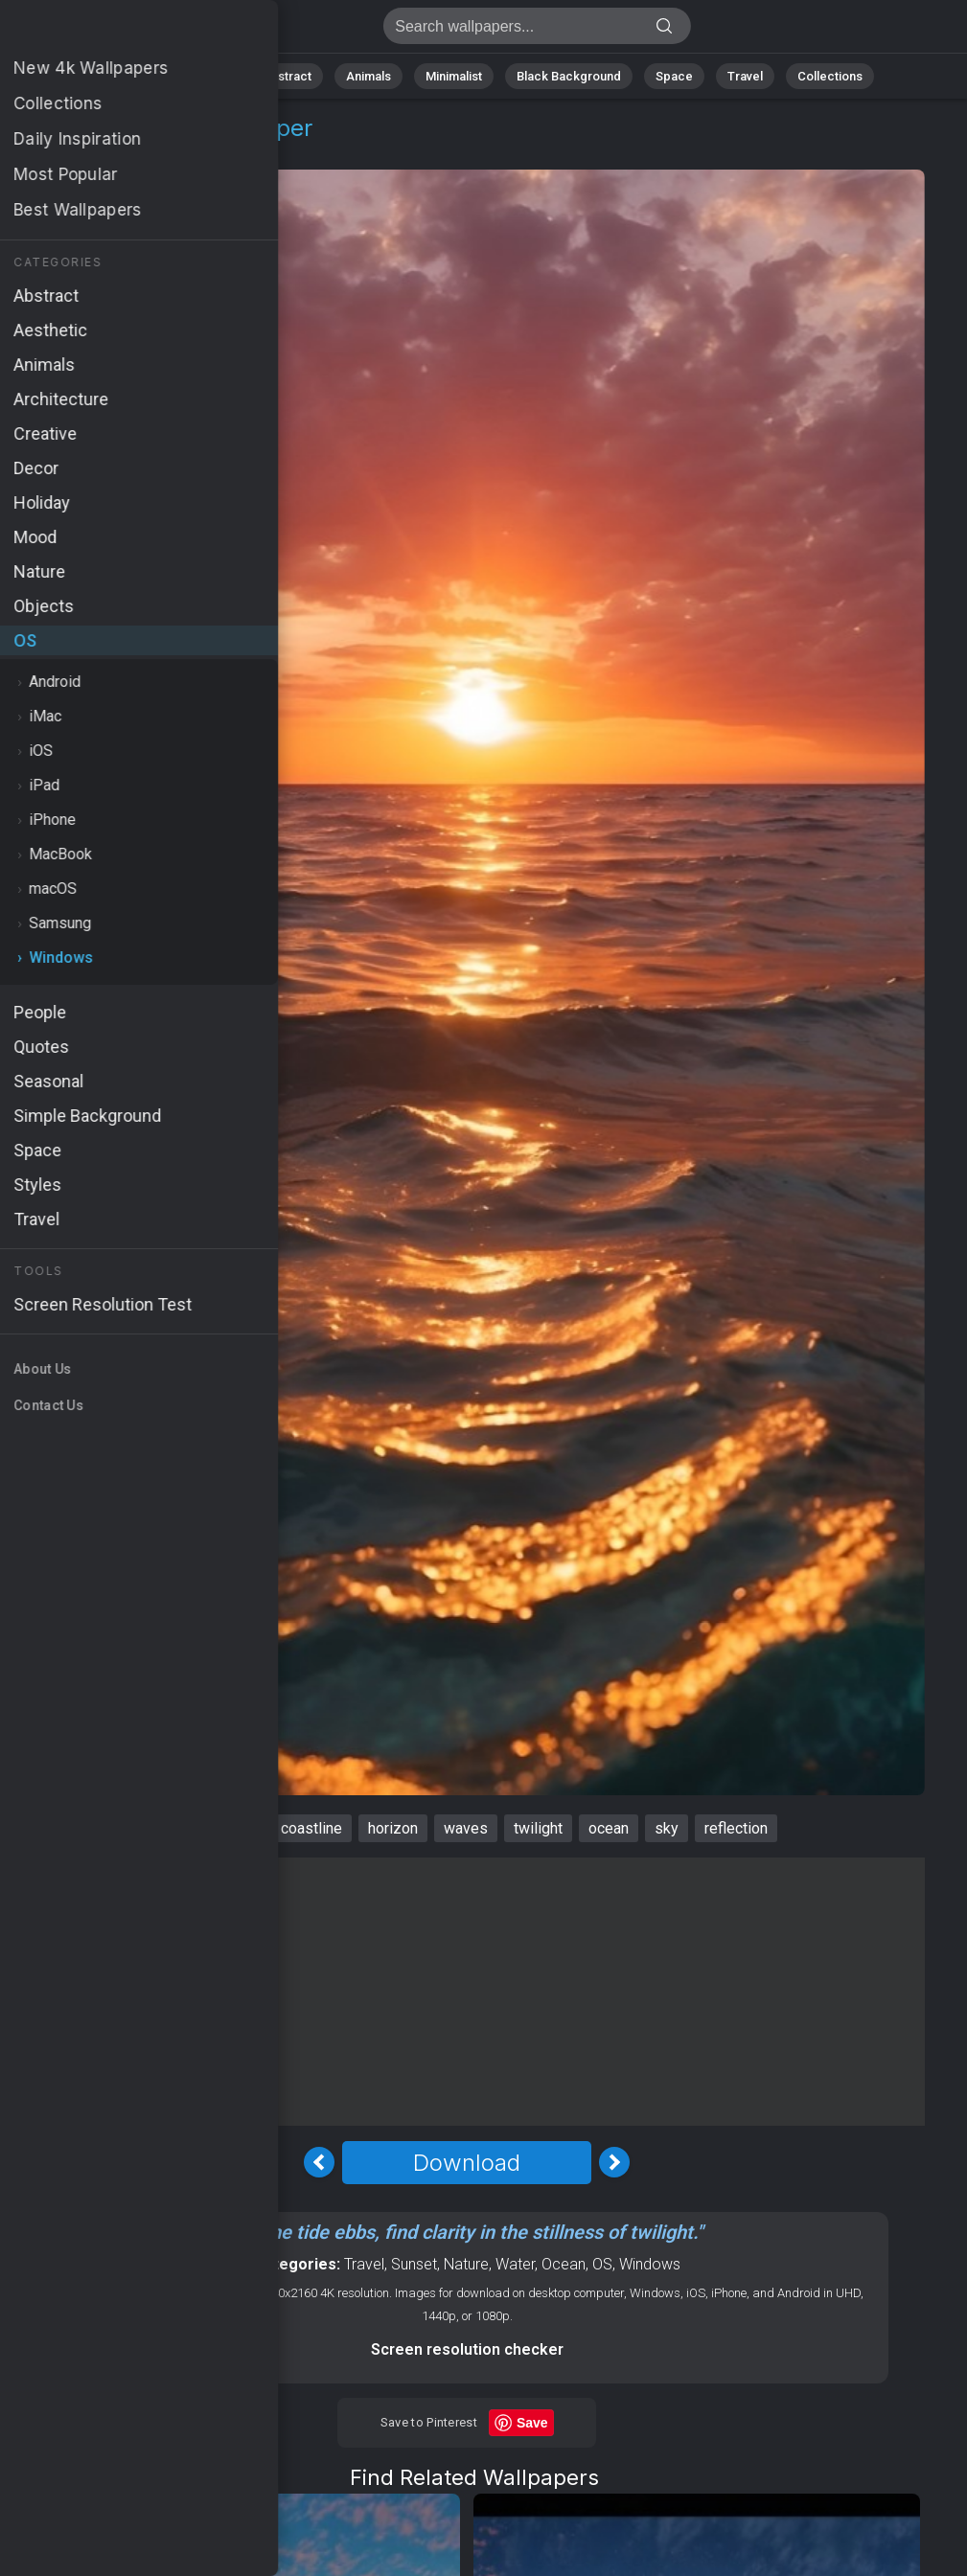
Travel (745, 76)
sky (667, 1828)
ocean (608, 1828)
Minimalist (454, 76)
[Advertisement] (467, 1992)
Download (466, 2163)
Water (515, 2264)
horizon (393, 1828)
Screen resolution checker (467, 2349)
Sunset (414, 2264)
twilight (538, 1828)
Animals (368, 76)
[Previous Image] (319, 2162)
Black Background (569, 76)
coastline (311, 1828)
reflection (736, 1828)
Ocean (563, 2264)
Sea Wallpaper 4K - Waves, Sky (115, 31)
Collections (830, 76)
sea (170, 1828)
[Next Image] (614, 2162)
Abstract (286, 76)
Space (674, 76)
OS (61, 151)
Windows (125, 151)
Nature (208, 76)
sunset (232, 1828)
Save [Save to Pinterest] (532, 2422)
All (147, 76)
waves (466, 1828)
